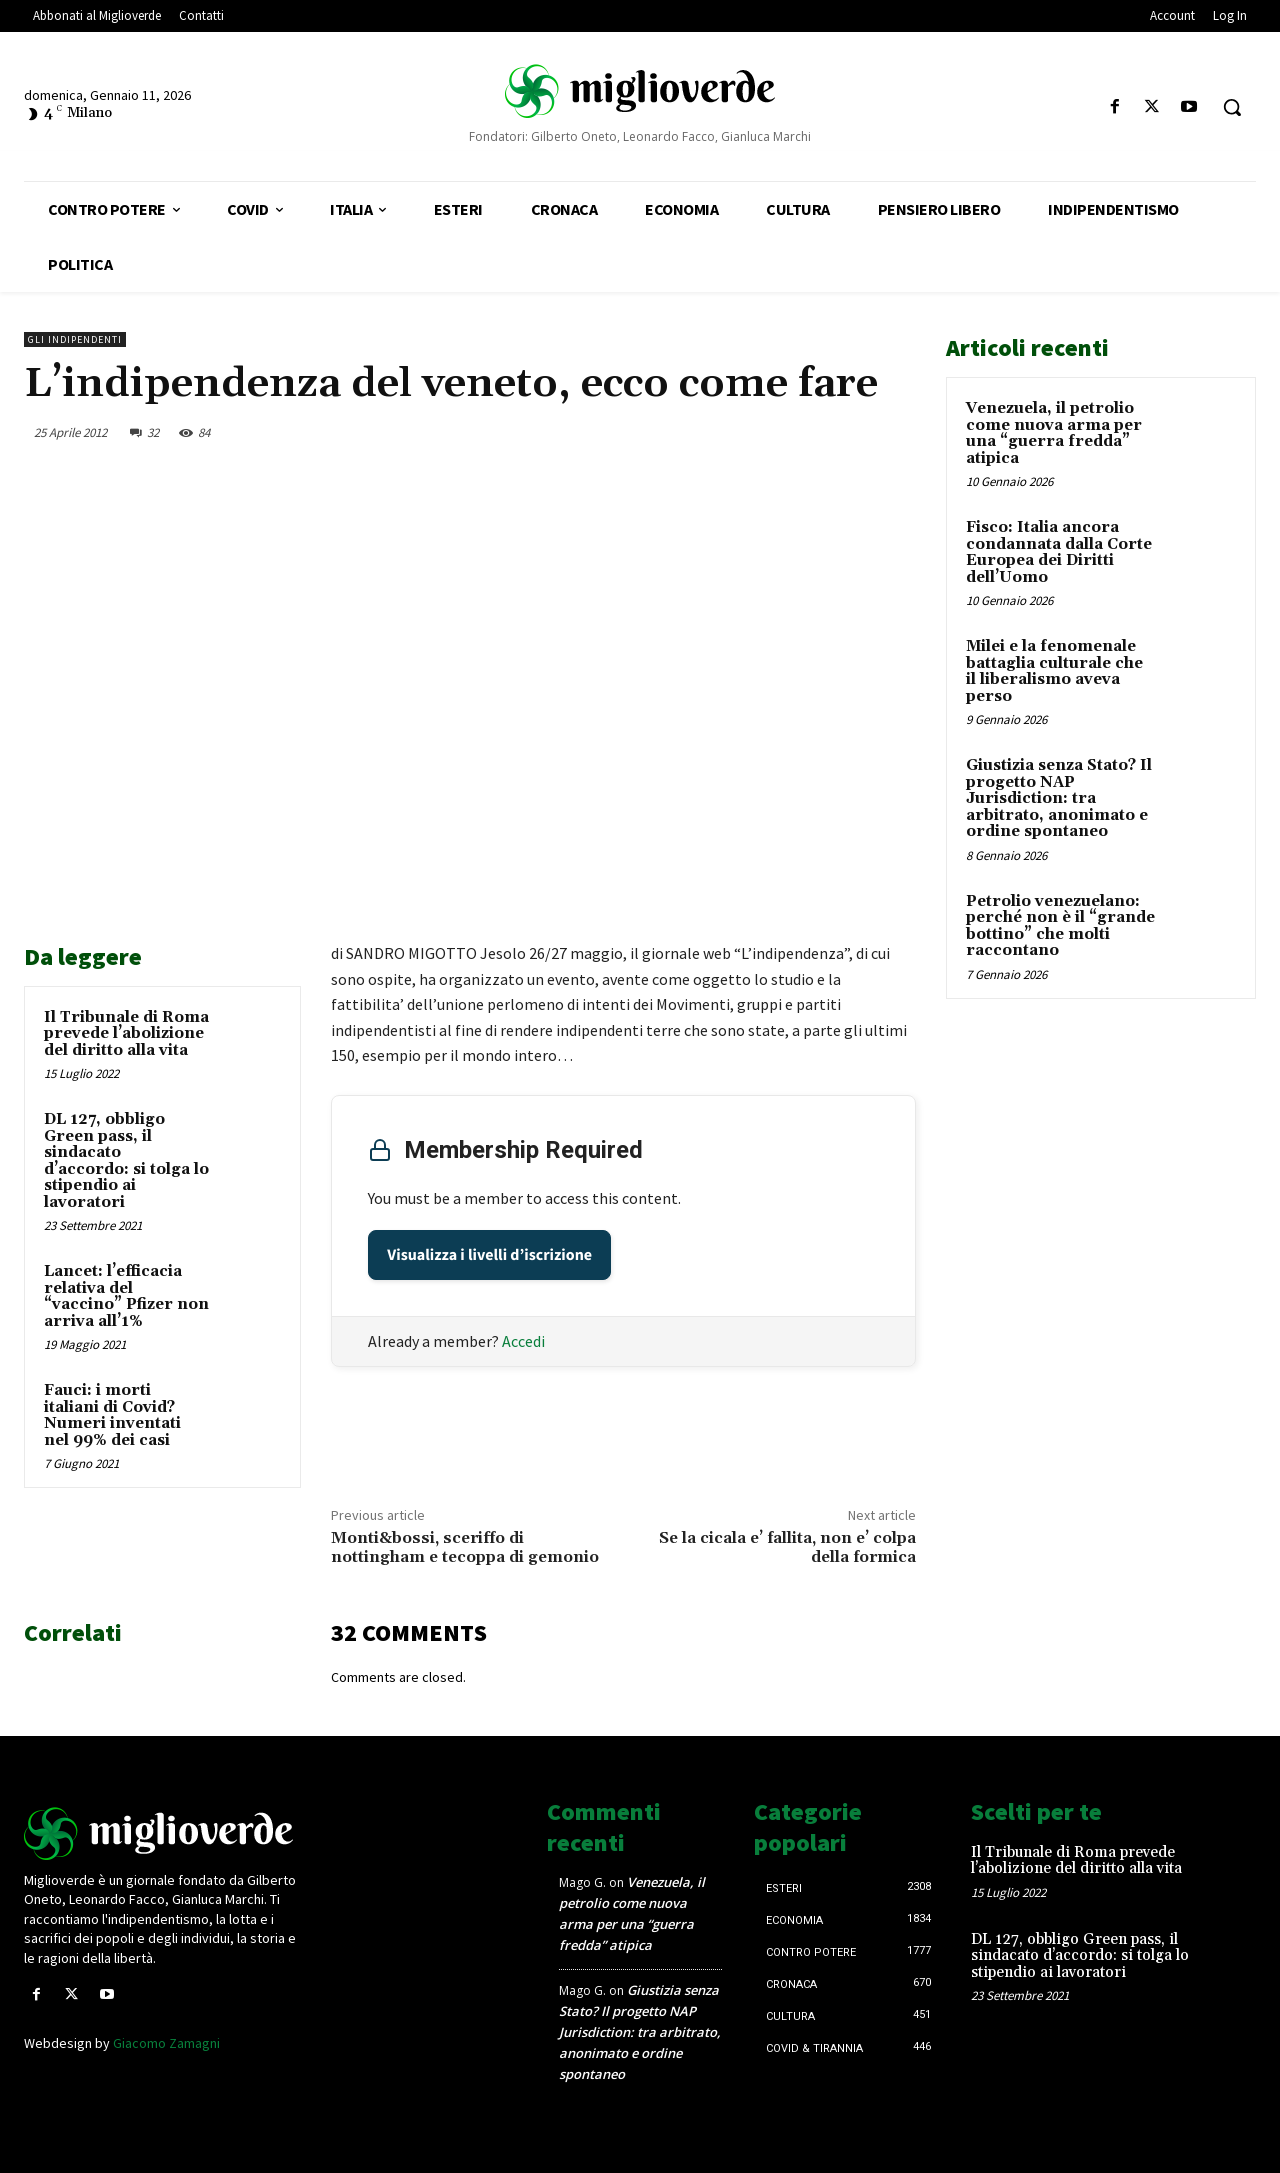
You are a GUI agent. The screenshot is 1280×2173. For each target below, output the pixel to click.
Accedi (523, 1341)
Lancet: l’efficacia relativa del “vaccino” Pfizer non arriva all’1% (126, 1296)
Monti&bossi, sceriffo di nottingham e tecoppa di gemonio (465, 1547)
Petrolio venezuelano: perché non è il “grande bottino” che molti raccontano (1060, 926)
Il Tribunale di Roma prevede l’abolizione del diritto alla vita (126, 1034)
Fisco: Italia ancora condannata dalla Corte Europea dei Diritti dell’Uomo (1059, 552)
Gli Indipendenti (75, 339)
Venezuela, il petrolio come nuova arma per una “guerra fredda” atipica (1054, 433)
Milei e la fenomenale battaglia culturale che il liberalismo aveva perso (1054, 671)
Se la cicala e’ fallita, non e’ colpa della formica (787, 1547)
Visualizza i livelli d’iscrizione (489, 1255)
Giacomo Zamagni (166, 2043)
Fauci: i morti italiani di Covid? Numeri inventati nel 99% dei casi (112, 1415)
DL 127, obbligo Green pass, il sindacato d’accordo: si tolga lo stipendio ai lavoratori (126, 1161)
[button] (1232, 107)
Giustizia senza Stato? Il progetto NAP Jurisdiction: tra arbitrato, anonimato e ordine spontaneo (1059, 798)
